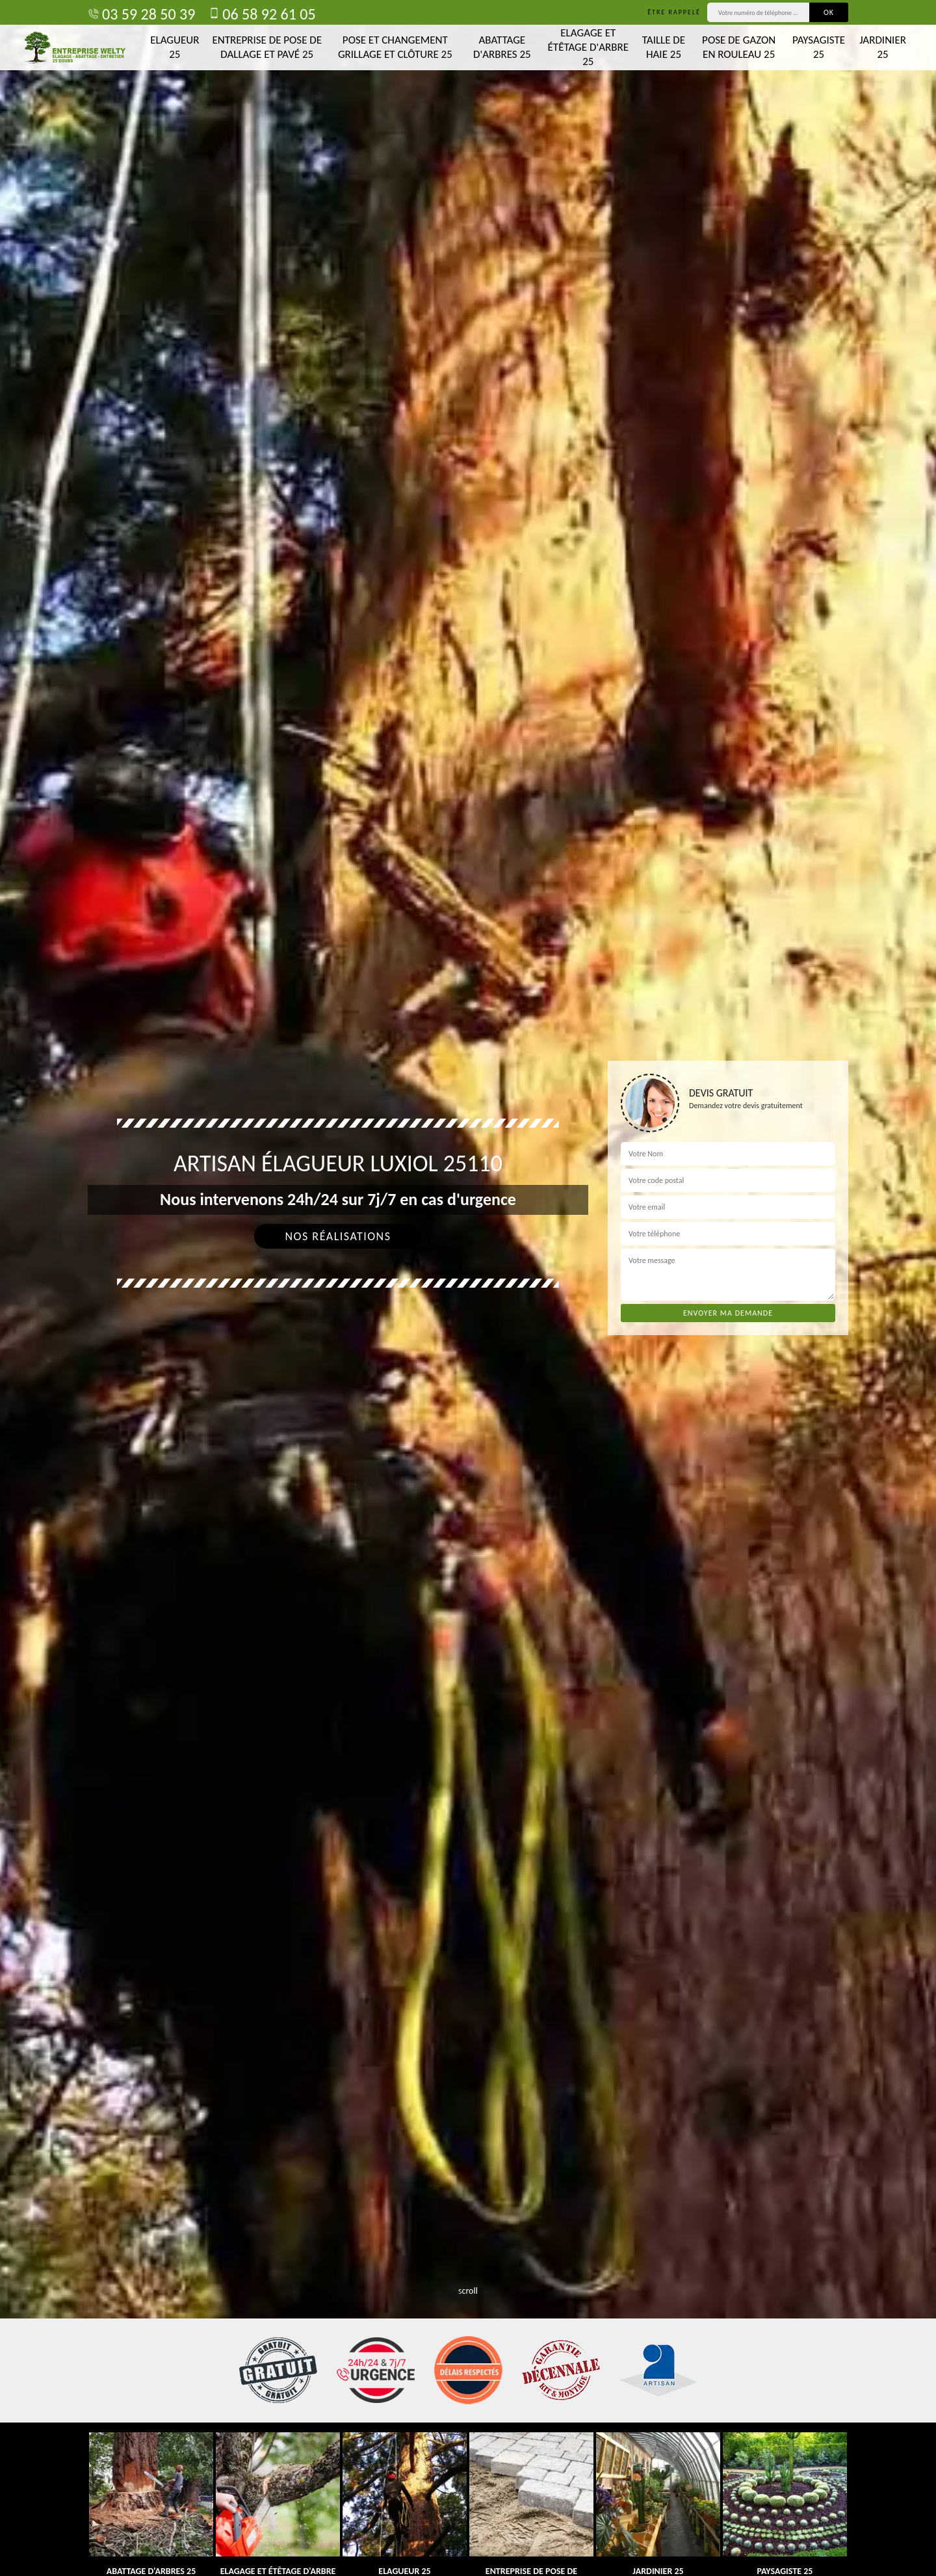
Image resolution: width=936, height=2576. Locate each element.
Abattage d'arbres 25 (502, 47)
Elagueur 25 (174, 47)
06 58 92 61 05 (261, 14)
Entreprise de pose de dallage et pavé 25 (267, 47)
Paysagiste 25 (818, 47)
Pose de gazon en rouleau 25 (738, 47)
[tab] (468, 1288)
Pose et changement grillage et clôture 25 (395, 47)
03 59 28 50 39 (141, 14)
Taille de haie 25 (663, 47)
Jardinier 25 (882, 47)
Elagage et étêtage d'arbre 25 (588, 47)
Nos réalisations (338, 1236)
